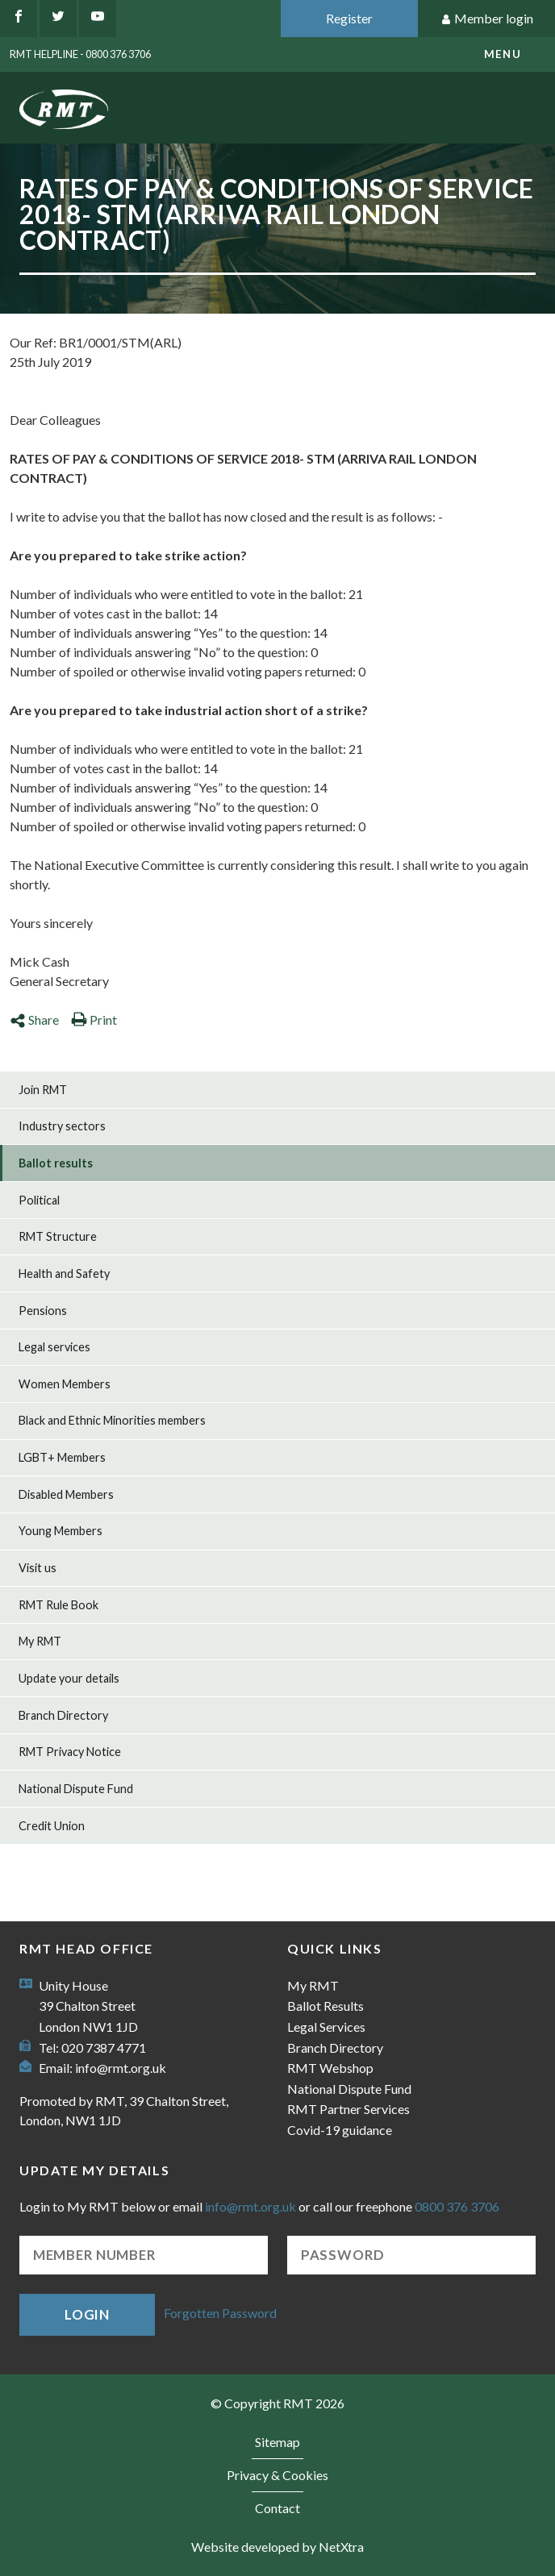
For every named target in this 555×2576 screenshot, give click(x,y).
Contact (277, 2508)
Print (94, 1019)
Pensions (43, 1310)
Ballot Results (325, 2005)
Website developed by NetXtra (277, 2546)
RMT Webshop (330, 2067)
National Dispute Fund (76, 1789)
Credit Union (52, 1826)
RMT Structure (58, 1236)
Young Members (60, 1531)
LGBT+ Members (62, 1457)
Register (349, 18)
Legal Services (326, 2026)
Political (39, 1200)
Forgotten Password (220, 2312)
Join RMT (43, 1090)
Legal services (54, 1347)
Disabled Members (66, 1494)
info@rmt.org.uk (120, 2067)
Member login (486, 18)
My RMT (40, 1641)
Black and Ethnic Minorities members (112, 1420)
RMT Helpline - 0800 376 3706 (80, 54)
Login (87, 2314)
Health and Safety (64, 1273)
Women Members (65, 1384)
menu (502, 54)
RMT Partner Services (348, 2108)
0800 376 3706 (457, 2206)
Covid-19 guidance (339, 2129)
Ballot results (56, 1163)
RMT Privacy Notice (70, 1751)
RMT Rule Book (58, 1605)
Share (34, 1019)
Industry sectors (62, 1126)
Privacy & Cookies (277, 2474)
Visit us (37, 1568)
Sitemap (277, 2441)
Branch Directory (63, 1715)
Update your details (69, 1678)
